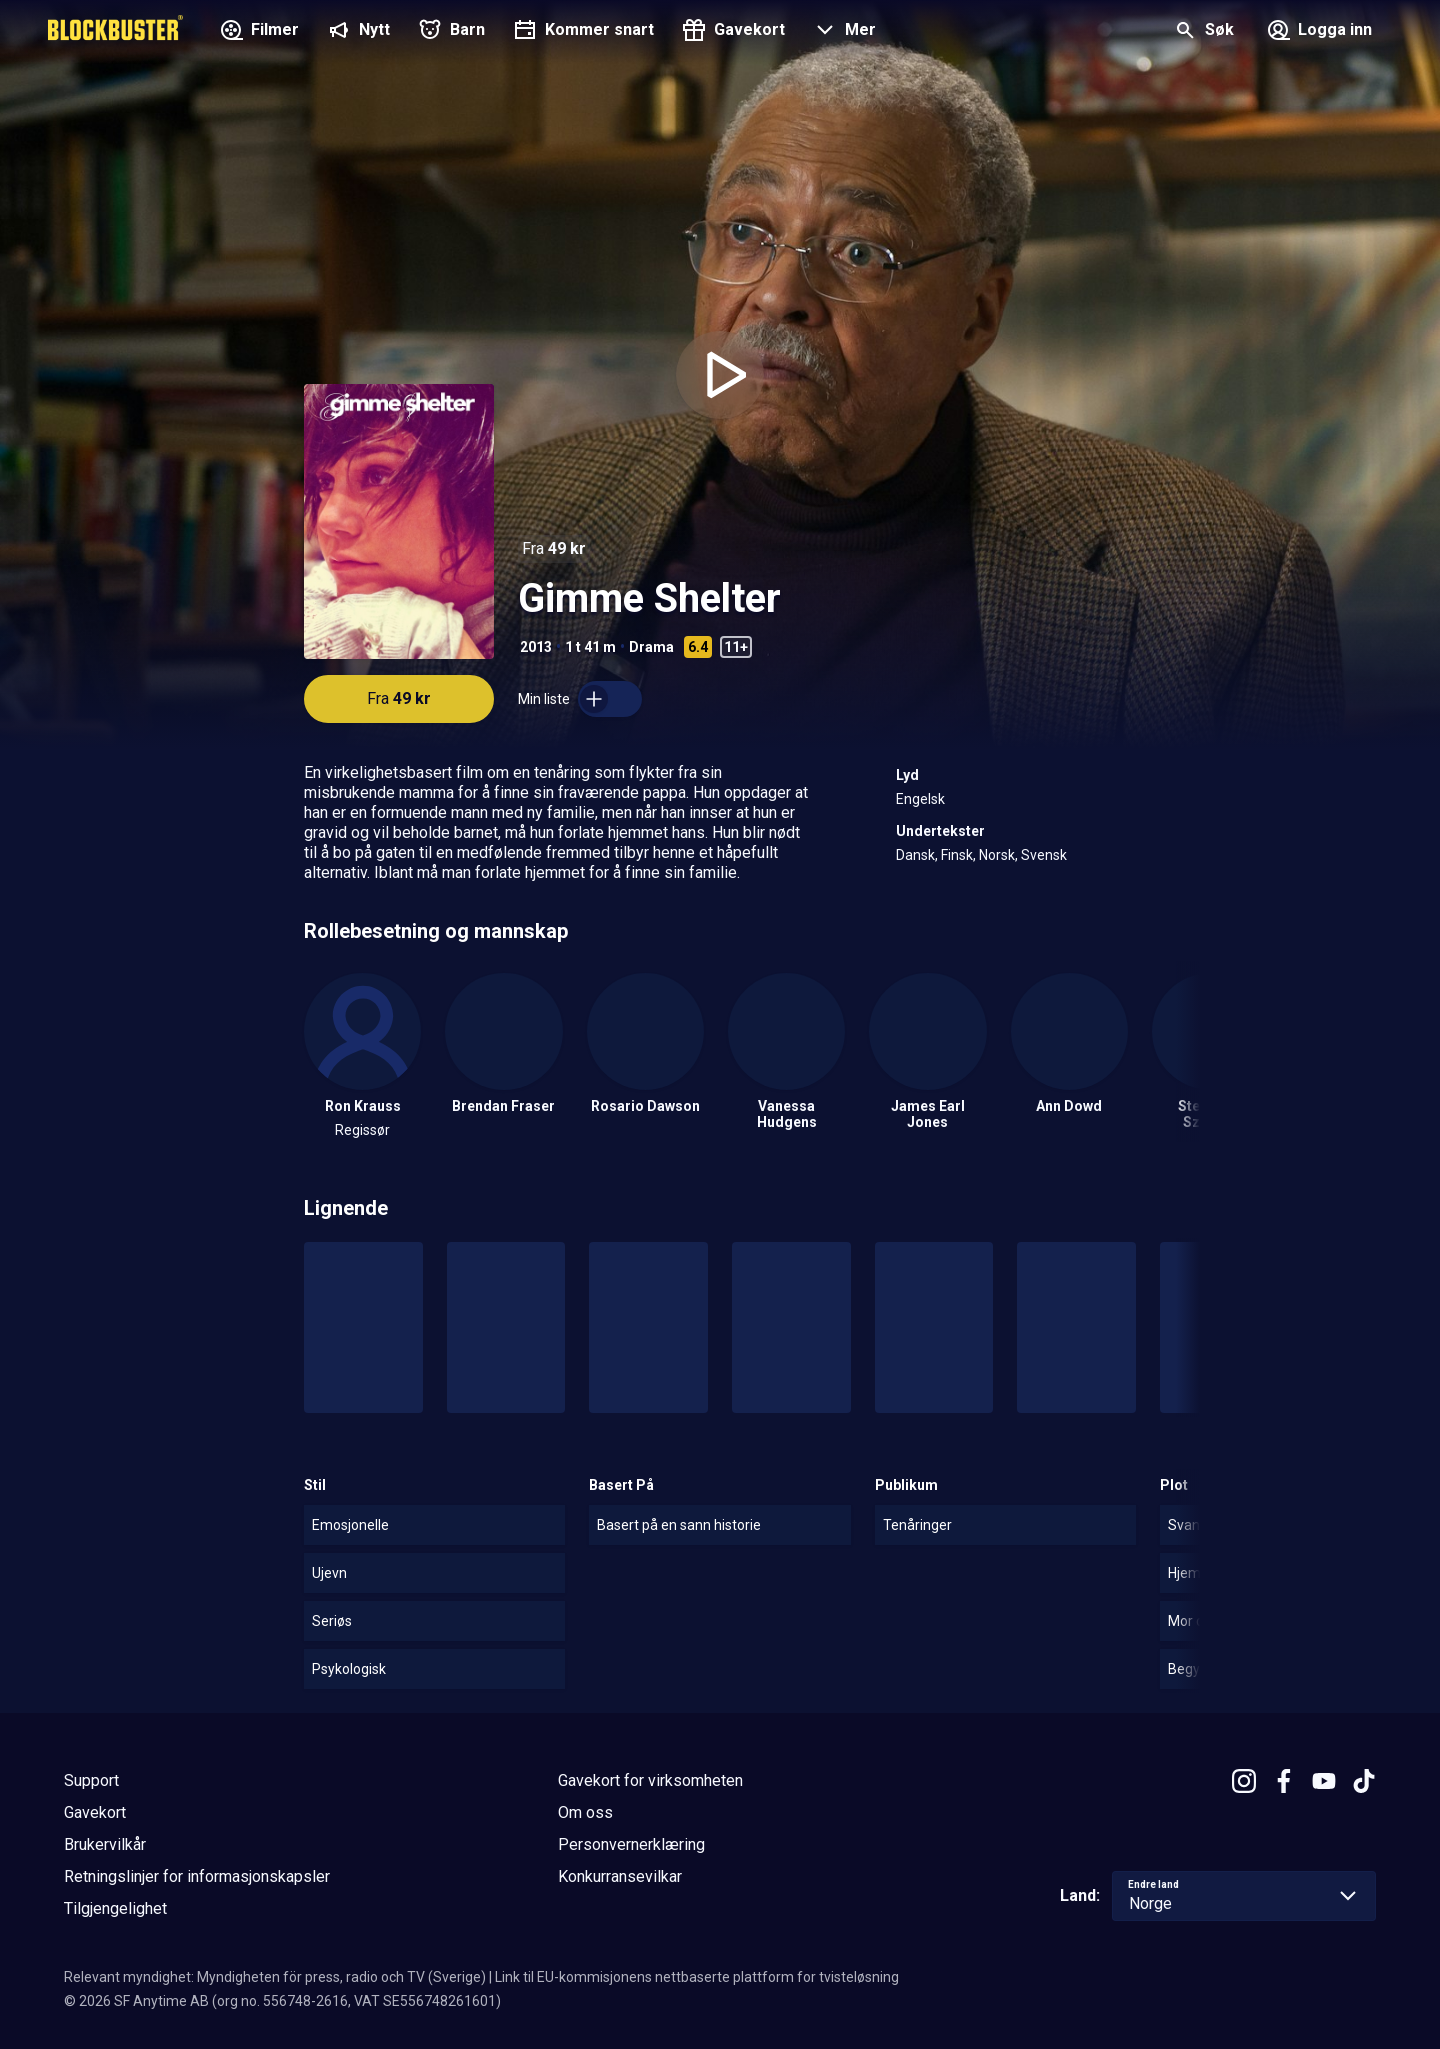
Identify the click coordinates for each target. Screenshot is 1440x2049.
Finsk (957, 855)
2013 (536, 647)
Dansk (915, 855)
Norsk (997, 855)
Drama (651, 647)
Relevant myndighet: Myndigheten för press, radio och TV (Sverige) (275, 1977)
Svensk (1044, 855)
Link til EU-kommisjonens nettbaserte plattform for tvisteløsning (697, 1977)
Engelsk (920, 799)
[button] (842, 32)
